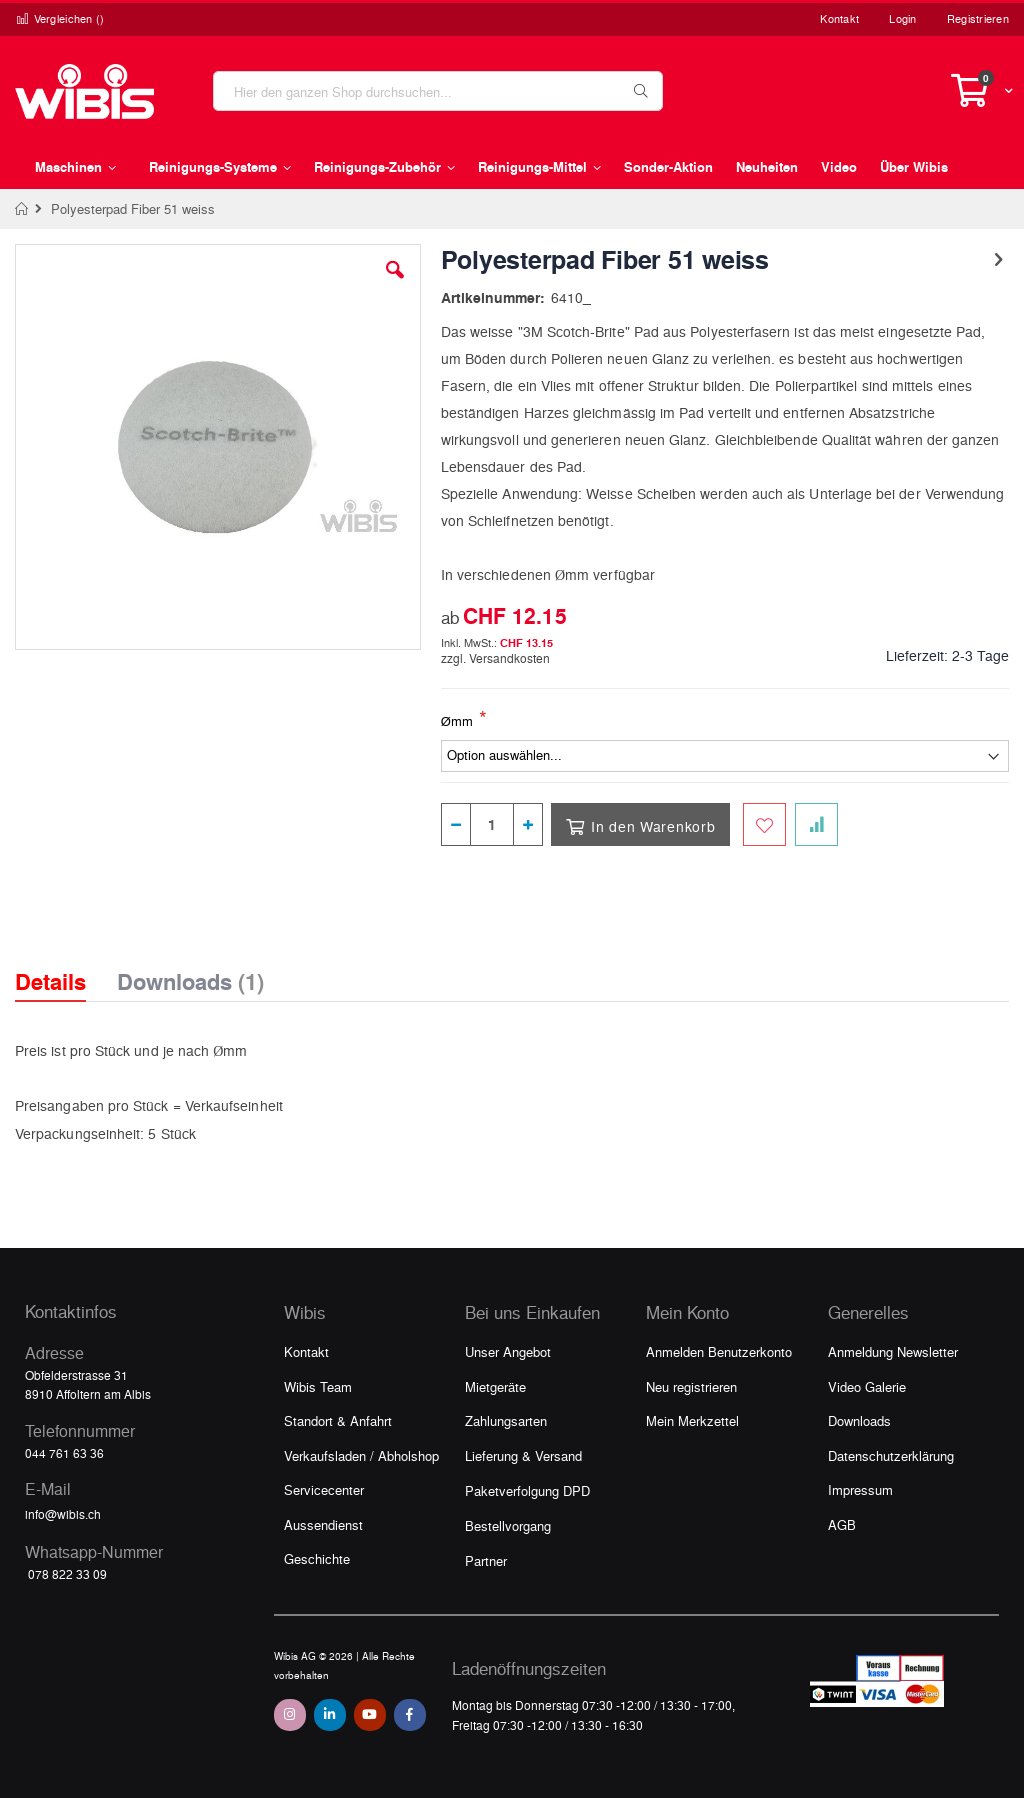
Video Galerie (867, 1386)
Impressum (860, 1489)
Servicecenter (324, 1489)
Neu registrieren (691, 1386)
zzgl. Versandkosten (495, 658)
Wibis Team (318, 1386)
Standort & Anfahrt (338, 1420)
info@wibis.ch (63, 1514)
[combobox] (438, 91)
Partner (486, 1560)
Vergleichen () (60, 18)
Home (22, 209)
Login (902, 18)
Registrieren (978, 18)
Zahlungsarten (506, 1420)
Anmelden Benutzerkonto (719, 1351)
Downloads (859, 1420)
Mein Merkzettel (692, 1420)
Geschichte (317, 1558)
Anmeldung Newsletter (893, 1351)
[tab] (65, 964)
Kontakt (839, 18)
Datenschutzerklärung (891, 1455)
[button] (395, 285)
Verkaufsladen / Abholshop (361, 1455)
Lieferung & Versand (523, 1455)
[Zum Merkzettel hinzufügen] (764, 824)
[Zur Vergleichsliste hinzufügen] (816, 824)
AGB (842, 1524)
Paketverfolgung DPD (527, 1490)
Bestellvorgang (508, 1525)
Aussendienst (323, 1524)
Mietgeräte (495, 1386)
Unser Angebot (508, 1351)
